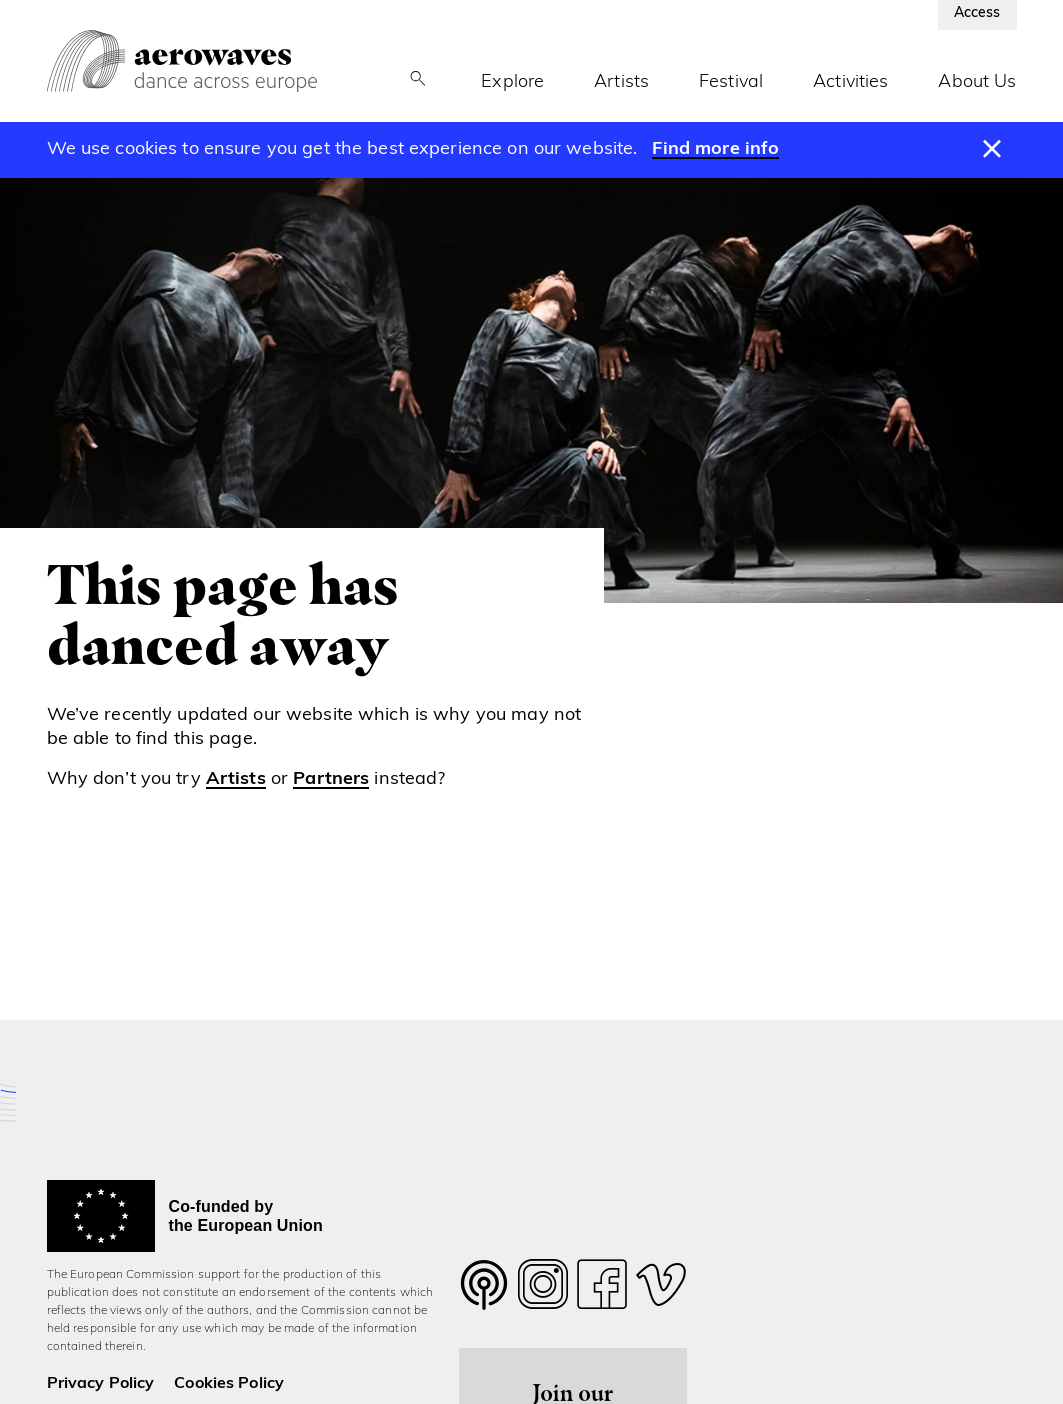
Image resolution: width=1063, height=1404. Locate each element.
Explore (512, 82)
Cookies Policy (229, 1384)
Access (977, 13)
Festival (731, 82)
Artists (621, 82)
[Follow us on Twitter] (484, 1297)
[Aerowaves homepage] (182, 61)
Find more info (715, 149)
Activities (850, 82)
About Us (977, 82)
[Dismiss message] (991, 150)
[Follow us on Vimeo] (661, 1289)
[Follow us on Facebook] (602, 1289)
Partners (331, 779)
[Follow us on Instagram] (543, 1289)
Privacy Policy (101, 1384)
